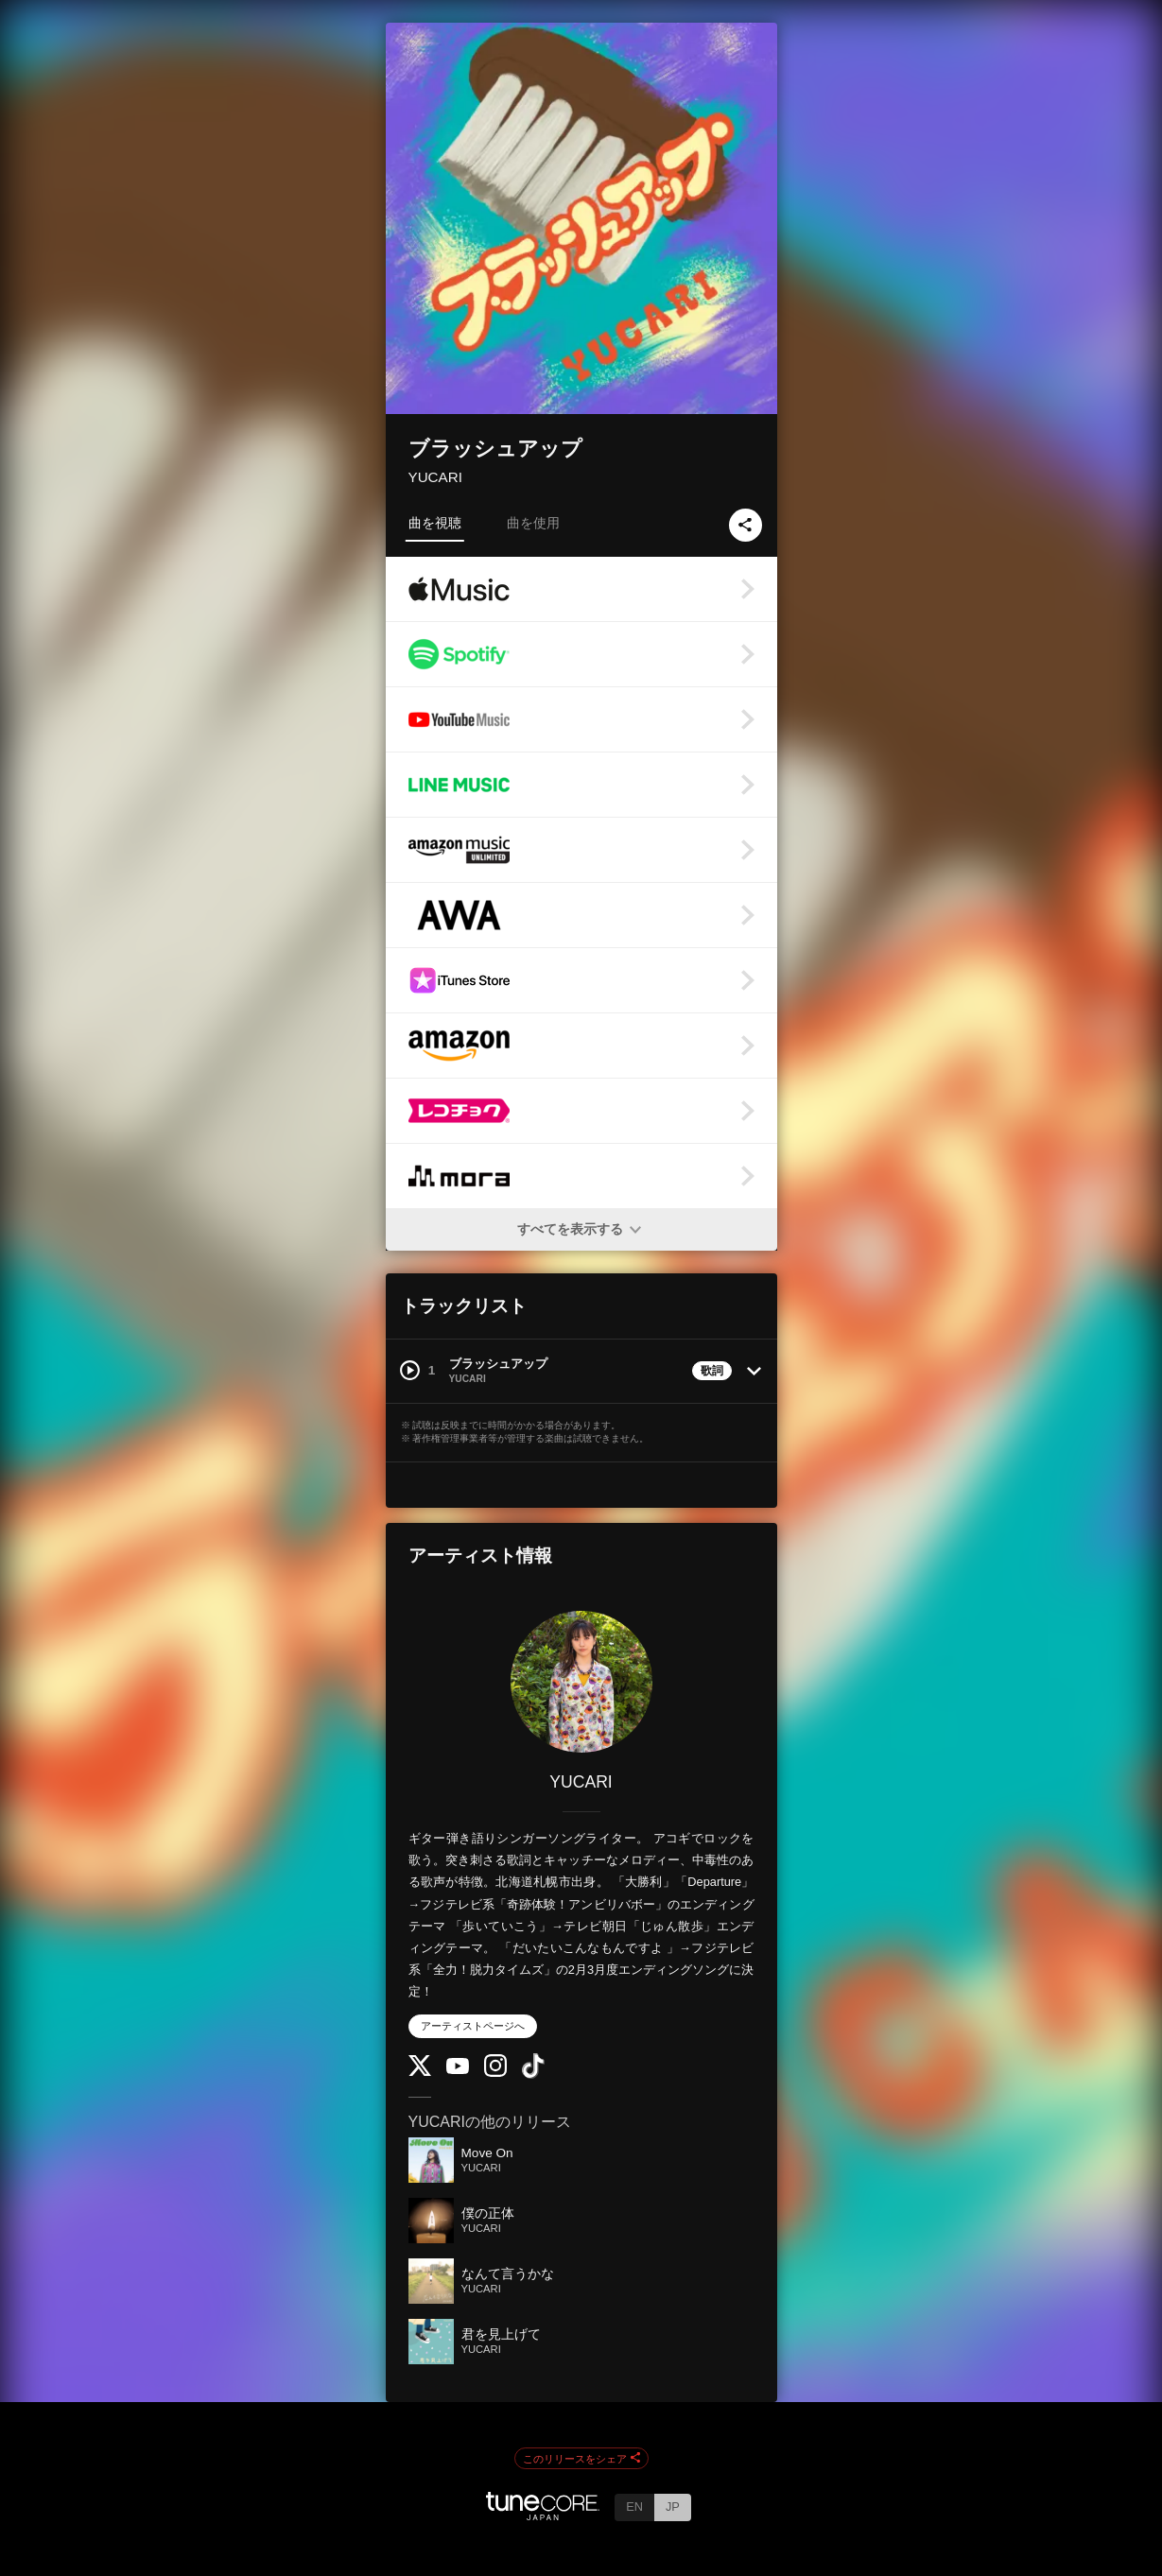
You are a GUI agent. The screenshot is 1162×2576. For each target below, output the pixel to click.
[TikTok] (533, 2074)
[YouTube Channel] (457, 2070)
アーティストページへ (473, 2025)
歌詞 (712, 1370)
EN (634, 2506)
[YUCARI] (581, 1682)
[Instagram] (495, 2073)
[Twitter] (419, 2072)
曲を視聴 (434, 522)
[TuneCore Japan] (542, 2515)
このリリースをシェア (581, 2458)
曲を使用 (533, 522)
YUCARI (435, 477)
